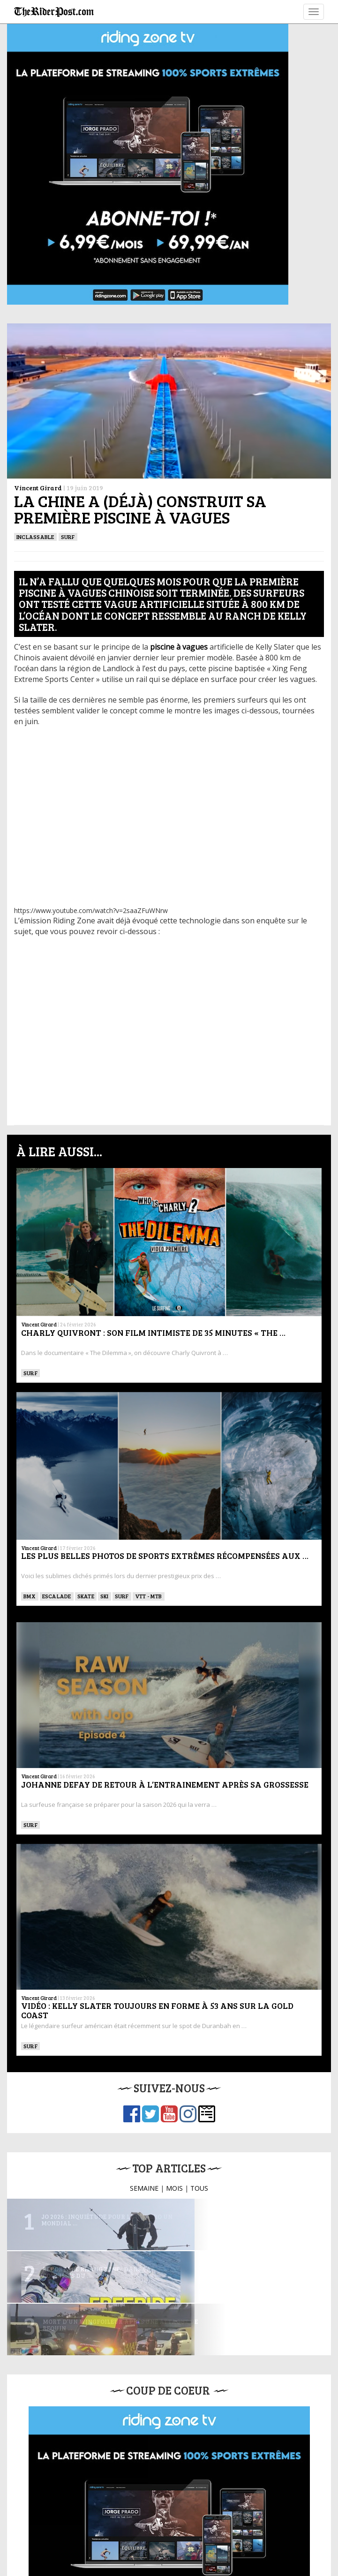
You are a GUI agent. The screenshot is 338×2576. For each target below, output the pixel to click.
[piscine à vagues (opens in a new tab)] (179, 647)
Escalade (56, 1596)
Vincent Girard (38, 487)
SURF (68, 536)
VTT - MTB (148, 1596)
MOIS (174, 2188)
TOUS (199, 2188)
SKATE (85, 1596)
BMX (29, 1596)
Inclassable (35, 536)
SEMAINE (144, 2188)
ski (104, 1596)
